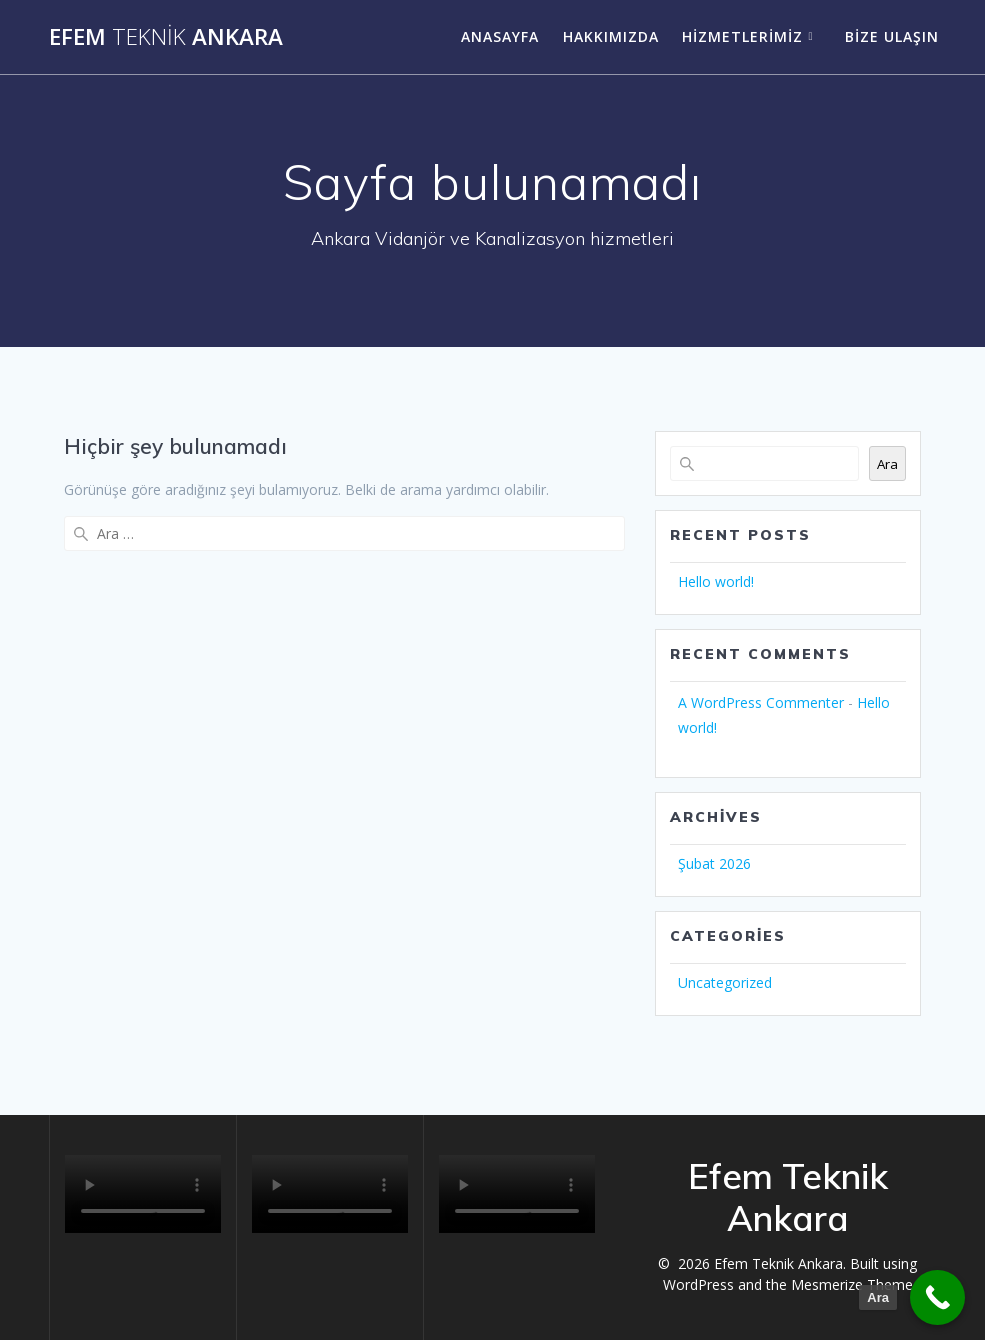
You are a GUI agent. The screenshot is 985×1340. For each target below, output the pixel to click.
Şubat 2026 (714, 863)
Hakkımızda (611, 36)
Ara (887, 464)
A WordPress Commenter (761, 702)
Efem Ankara (166, 37)
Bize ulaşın (892, 36)
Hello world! (716, 581)
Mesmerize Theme (852, 1284)
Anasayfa (500, 36)
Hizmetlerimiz (742, 36)
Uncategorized (725, 982)
